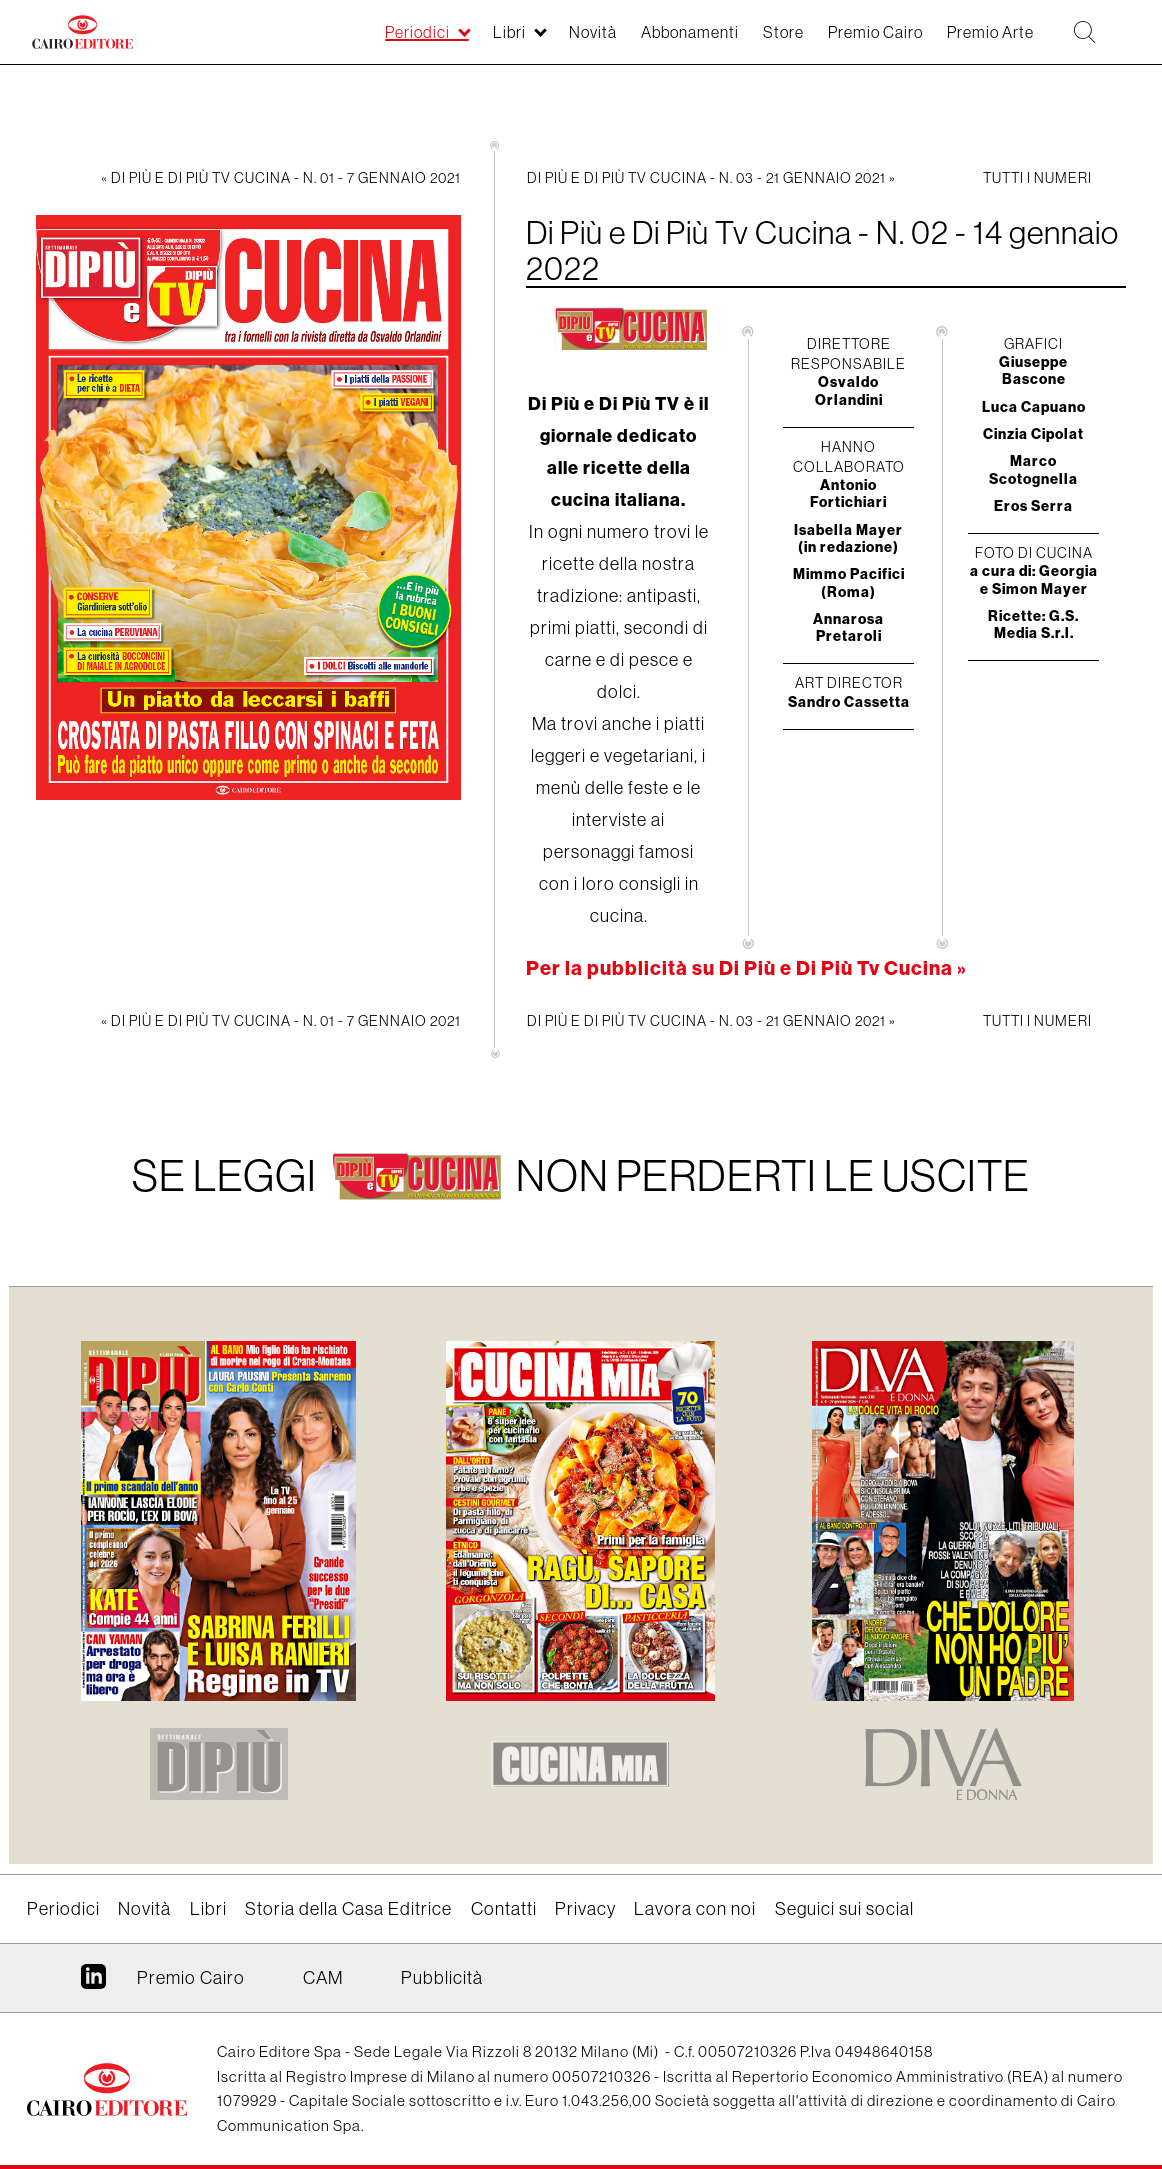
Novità (521, 42)
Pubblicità (442, 1978)
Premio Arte (969, 42)
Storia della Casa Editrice (348, 1909)
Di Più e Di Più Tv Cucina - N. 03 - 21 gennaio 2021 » (711, 178)
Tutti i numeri (1037, 178)
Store (735, 42)
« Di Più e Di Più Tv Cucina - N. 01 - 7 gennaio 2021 (281, 178)
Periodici (329, 42)
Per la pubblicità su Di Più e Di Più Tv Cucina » (746, 967)
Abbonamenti (630, 42)
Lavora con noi (695, 1909)
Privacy (585, 1909)
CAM (323, 1978)
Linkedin (93, 1984)
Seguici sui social (844, 1909)
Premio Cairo (839, 42)
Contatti (504, 1909)
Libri (430, 42)
